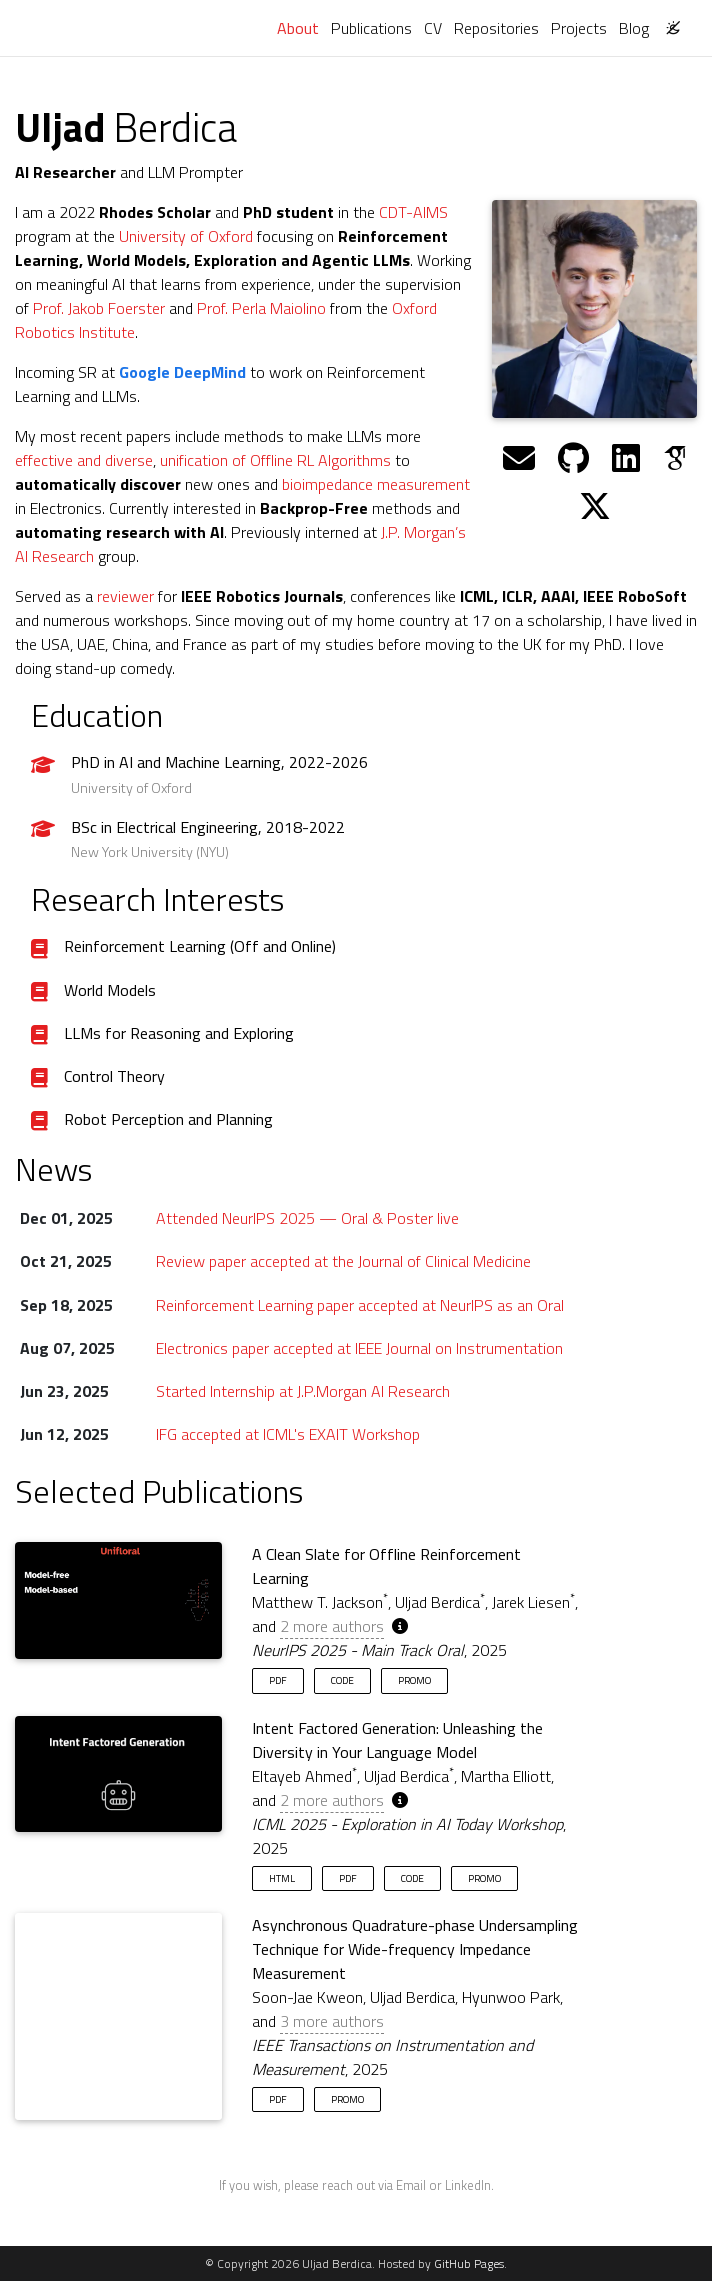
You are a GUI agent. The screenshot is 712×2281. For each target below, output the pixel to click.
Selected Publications (159, 1491)
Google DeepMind (182, 372)
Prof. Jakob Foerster (99, 308)
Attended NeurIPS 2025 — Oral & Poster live (307, 1218)
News (53, 1169)
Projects (579, 28)
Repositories (496, 28)
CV (433, 28)
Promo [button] (414, 1680)
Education (97, 715)
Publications (371, 28)
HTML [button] (282, 1878)
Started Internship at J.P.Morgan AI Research (303, 1391)
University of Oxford (186, 236)
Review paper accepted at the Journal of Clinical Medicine (343, 1261)
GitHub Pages (469, 2263)
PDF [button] (278, 1680)
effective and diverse (84, 460)
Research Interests (157, 899)
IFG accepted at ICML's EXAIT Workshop (288, 1434)
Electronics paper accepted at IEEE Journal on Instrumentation (359, 1348)
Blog (634, 28)
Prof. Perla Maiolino (261, 308)
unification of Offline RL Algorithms (275, 460)
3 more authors (332, 2021)
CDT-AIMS (413, 212)
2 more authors (332, 1626)
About (301, 27)
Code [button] (342, 1680)
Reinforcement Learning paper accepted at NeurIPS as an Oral (360, 1305)
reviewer (125, 596)
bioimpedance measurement (376, 484)
